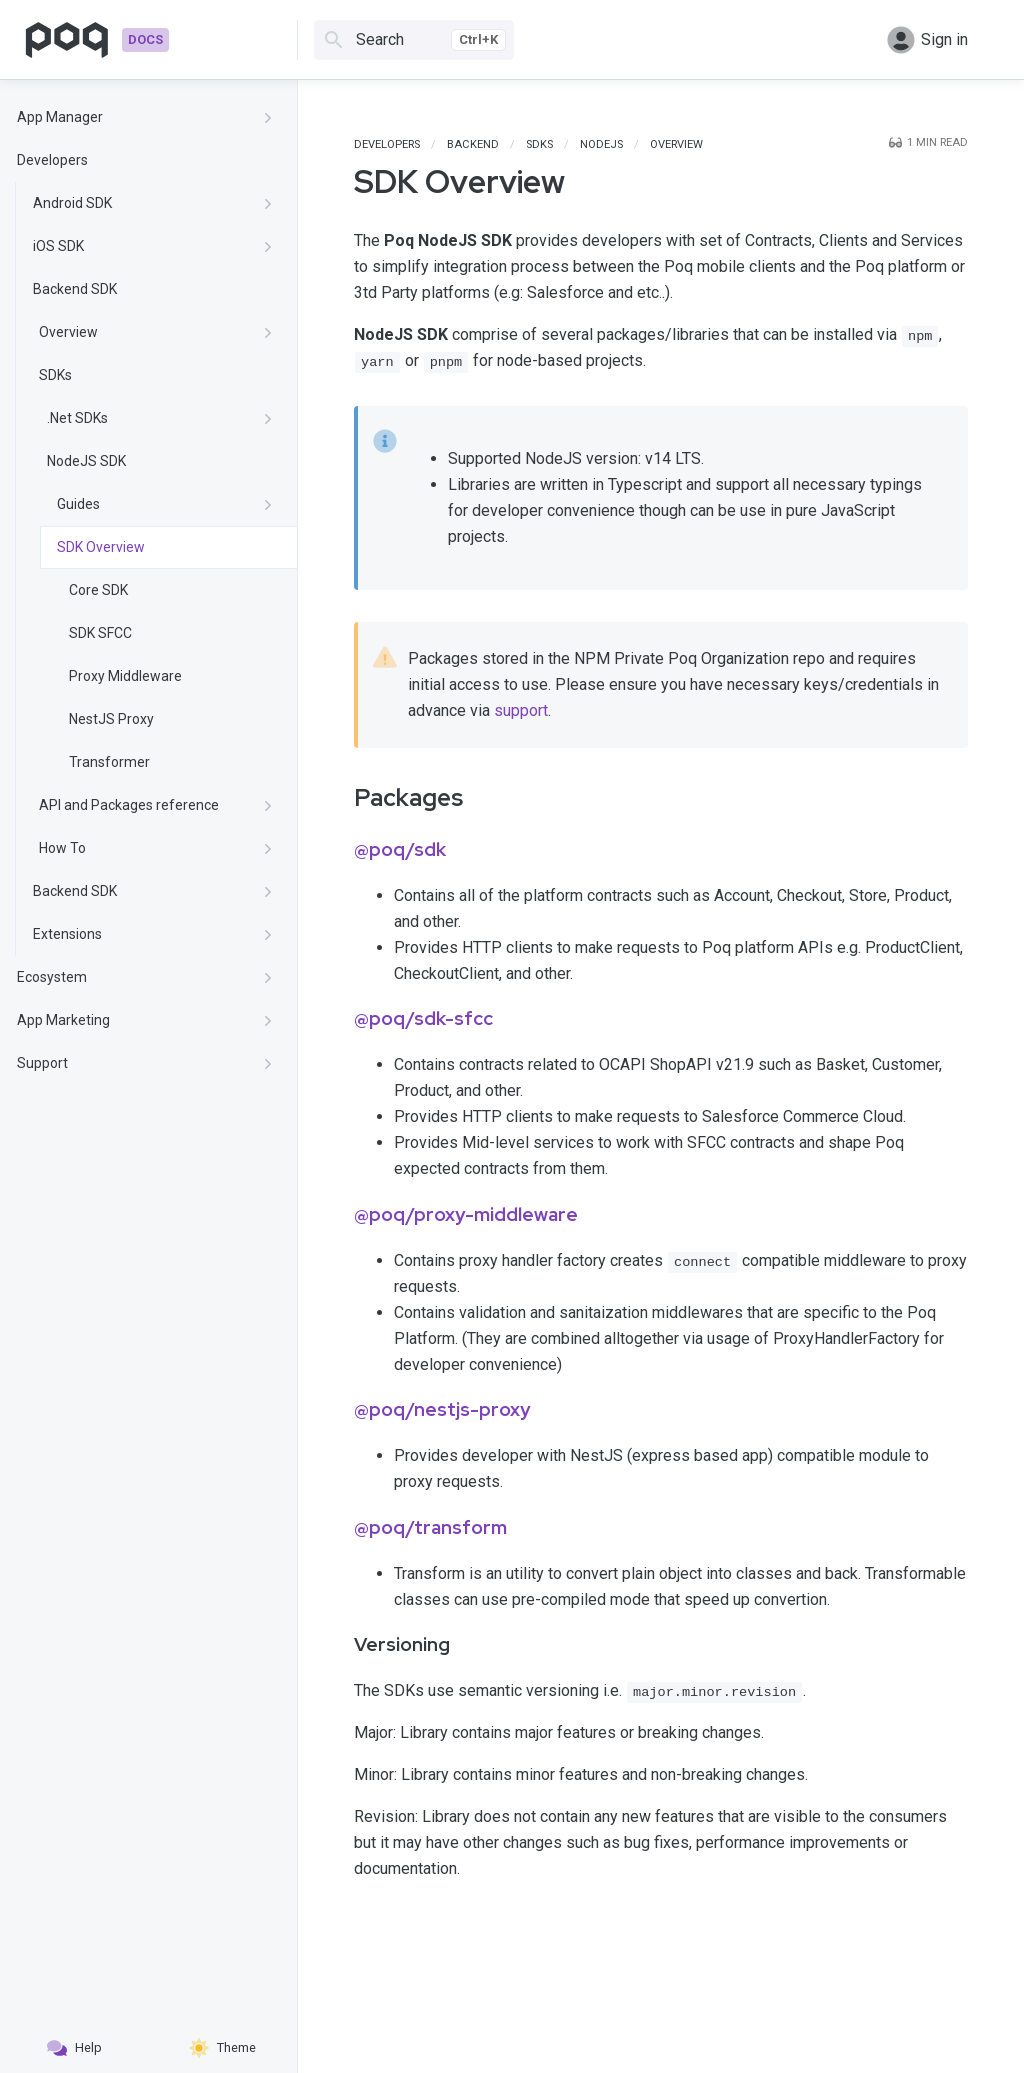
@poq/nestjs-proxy (442, 1409)
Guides (165, 504)
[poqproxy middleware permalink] (340, 1219)
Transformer (109, 762)
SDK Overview (101, 547)
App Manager (145, 117)
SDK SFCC (100, 633)
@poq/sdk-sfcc (423, 1018)
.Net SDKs (160, 418)
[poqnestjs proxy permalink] (340, 1414)
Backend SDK (75, 289)
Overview (156, 332)
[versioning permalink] (340, 1649)
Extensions (153, 934)
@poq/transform (430, 1527)
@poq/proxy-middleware (466, 1214)
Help (74, 2048)
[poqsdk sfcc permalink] (340, 1023)
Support (145, 1063)
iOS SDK (153, 246)
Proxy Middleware (125, 676)
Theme (222, 2048)
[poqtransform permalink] (340, 1532)
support (521, 710)
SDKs (55, 375)
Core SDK (98, 590)
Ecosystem (145, 977)
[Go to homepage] (96, 40)
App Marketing (145, 1020)
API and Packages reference (156, 805)
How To (156, 848)
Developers (52, 160)
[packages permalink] (340, 798)
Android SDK (153, 203)
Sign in (927, 40)
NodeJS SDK (86, 461)
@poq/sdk (400, 849)
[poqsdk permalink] (340, 854)
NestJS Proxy (111, 719)
